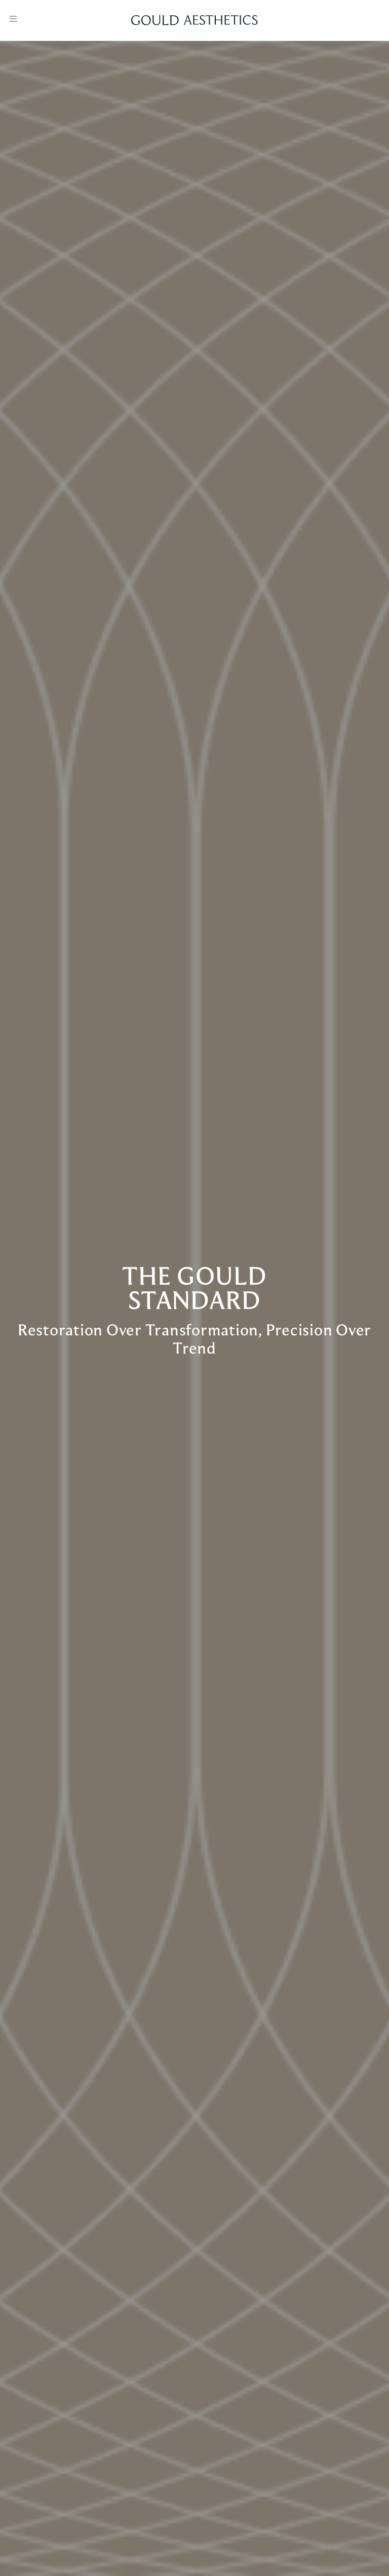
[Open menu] (13, 19)
